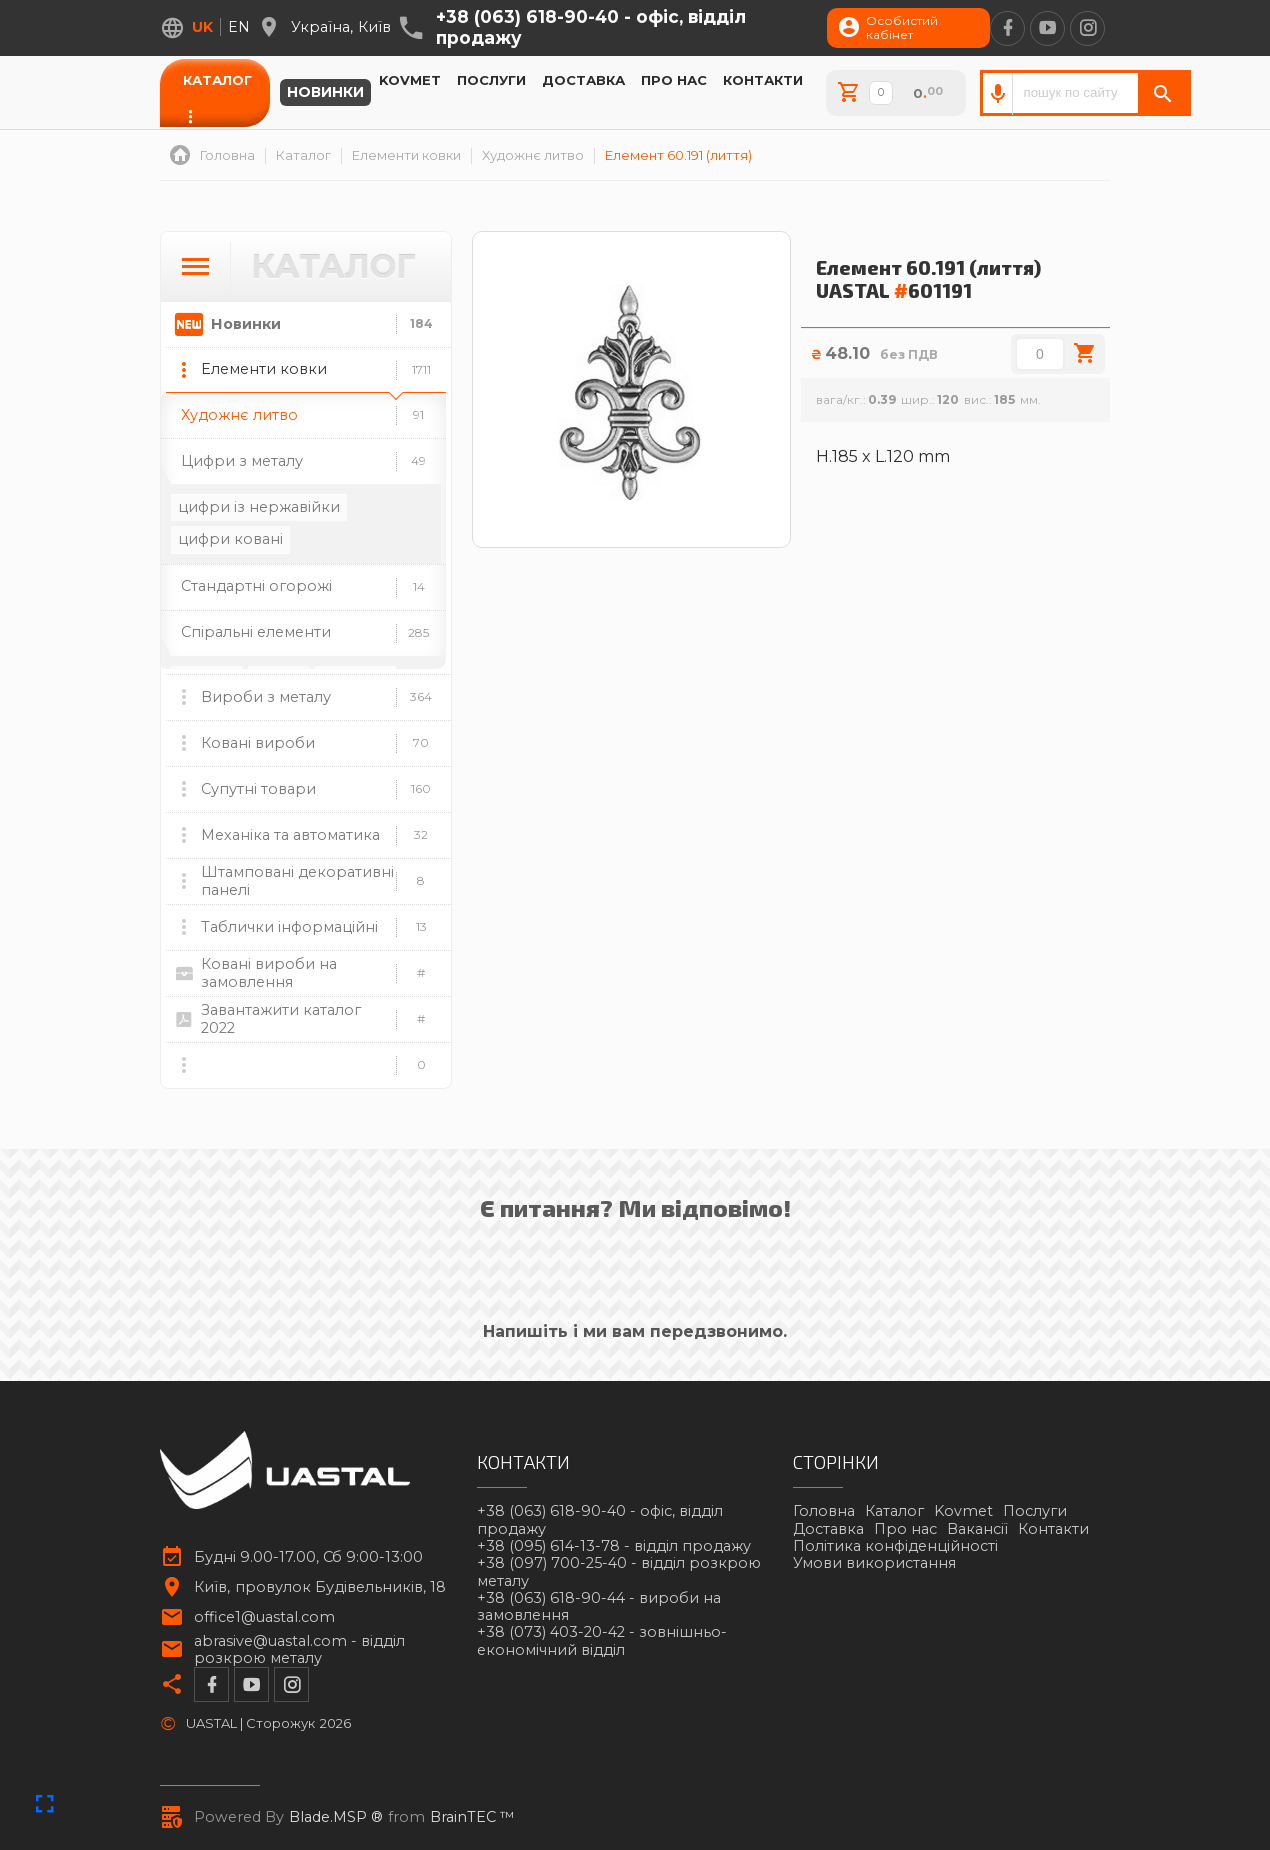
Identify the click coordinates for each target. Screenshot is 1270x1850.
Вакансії (977, 1529)
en (239, 27)
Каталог (217, 80)
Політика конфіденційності (895, 1546)
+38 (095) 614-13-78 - (614, 1546)
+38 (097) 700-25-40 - (619, 1572)
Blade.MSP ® (336, 1817)
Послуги (491, 80)
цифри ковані (230, 539)
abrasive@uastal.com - (299, 1650)
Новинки (325, 93)
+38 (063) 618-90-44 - (599, 1607)
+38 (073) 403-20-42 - (602, 1641)
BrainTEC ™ (472, 1817)
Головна (824, 1511)
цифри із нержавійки (259, 507)
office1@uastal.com (264, 1617)
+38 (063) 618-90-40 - (591, 27)
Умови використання (874, 1563)
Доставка (583, 80)
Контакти (763, 80)
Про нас (674, 80)
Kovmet (410, 80)
